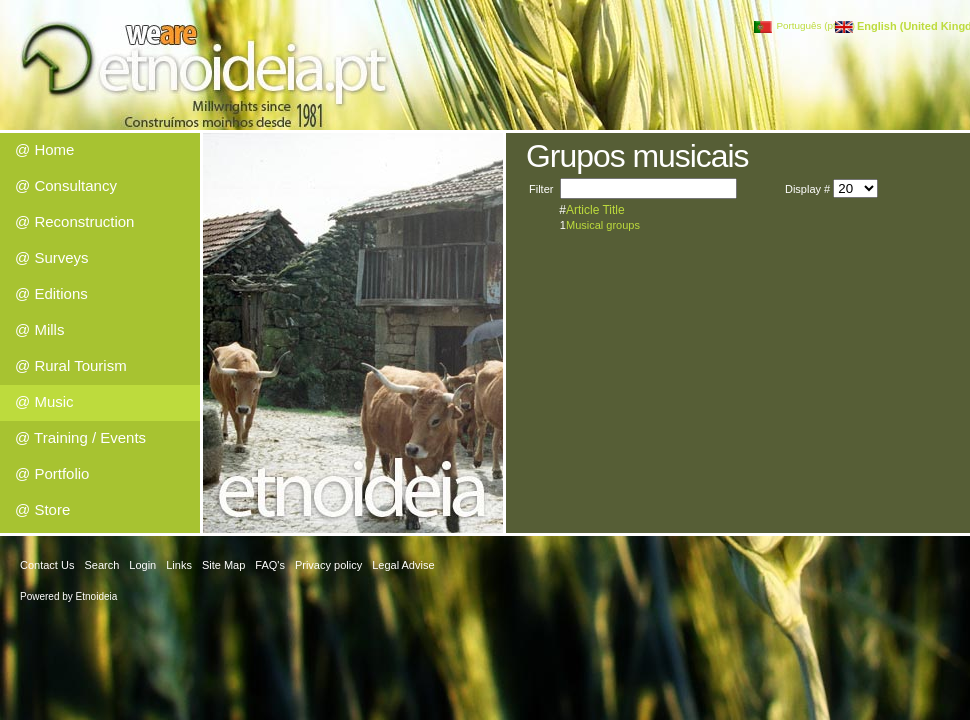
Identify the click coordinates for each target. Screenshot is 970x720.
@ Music (44, 401)
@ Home (44, 149)
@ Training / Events (80, 437)
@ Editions (51, 293)
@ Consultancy (66, 185)
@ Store (42, 509)
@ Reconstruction (74, 221)
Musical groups (603, 225)
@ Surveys (52, 257)
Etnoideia (97, 596)
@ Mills (39, 329)
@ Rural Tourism (71, 365)
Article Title (595, 210)
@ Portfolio (52, 473)
